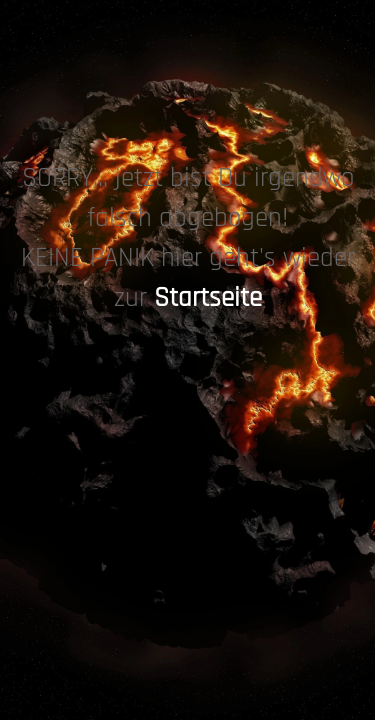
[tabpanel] (187, 240)
